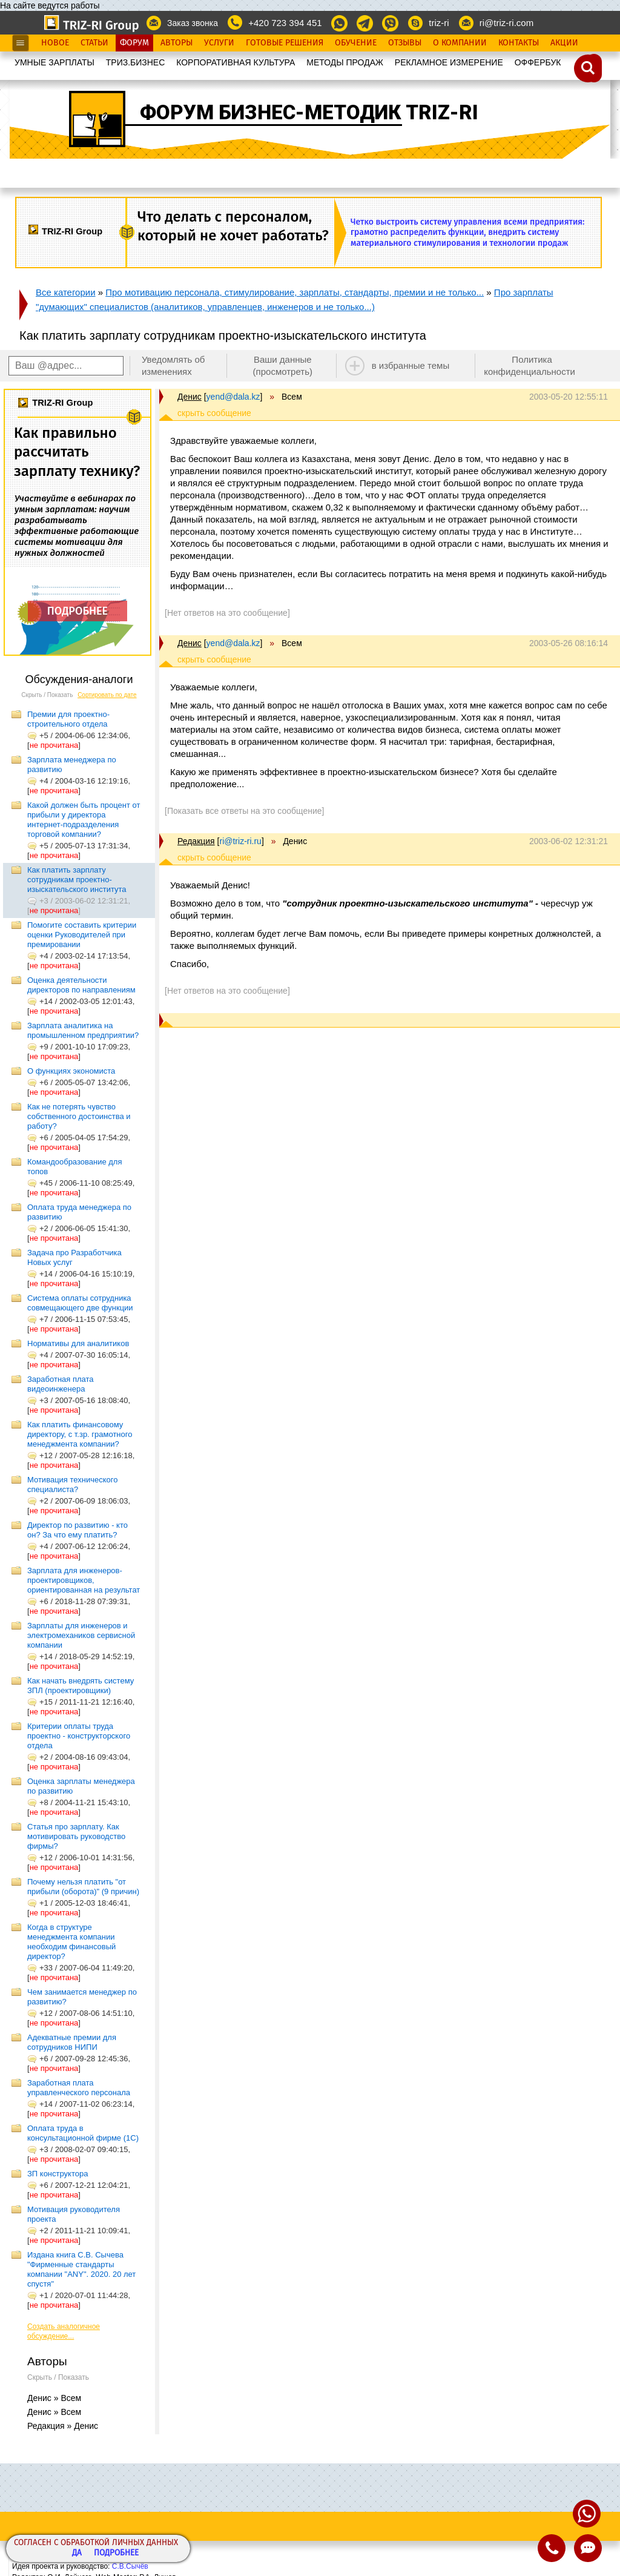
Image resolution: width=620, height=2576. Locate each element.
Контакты (518, 43)
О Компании (460, 43)
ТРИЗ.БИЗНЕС (135, 62)
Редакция (196, 841)
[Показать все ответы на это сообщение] (244, 811)
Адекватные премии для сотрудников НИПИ (71, 2042)
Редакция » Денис (62, 2426)
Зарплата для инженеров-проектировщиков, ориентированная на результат (83, 1580)
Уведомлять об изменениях (173, 365)
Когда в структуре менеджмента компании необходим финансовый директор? (71, 1942)
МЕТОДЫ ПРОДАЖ (344, 62)
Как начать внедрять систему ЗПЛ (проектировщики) (80, 1685)
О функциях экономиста (71, 1070)
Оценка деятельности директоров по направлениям (81, 985)
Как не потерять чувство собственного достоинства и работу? (79, 1116)
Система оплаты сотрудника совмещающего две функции (80, 1302)
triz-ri (439, 23)
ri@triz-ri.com (506, 23)
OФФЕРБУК (538, 62)
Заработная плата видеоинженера (60, 1384)
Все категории (66, 292)
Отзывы (404, 43)
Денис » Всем (54, 2398)
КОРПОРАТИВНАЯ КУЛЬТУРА (235, 62)
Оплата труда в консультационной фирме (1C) (83, 2133)
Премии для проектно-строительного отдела (68, 719)
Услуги (219, 43)
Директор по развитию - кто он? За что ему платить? (77, 1530)
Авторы (176, 43)
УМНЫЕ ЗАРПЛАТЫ (54, 62)
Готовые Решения (284, 43)
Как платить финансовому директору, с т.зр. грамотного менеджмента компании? (79, 1434)
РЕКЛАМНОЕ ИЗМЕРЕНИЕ (449, 62)
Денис (189, 396)
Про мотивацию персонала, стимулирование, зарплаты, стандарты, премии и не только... (294, 292)
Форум (134, 43)
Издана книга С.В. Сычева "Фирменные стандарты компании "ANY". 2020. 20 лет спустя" (81, 2269)
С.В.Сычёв (130, 2566)
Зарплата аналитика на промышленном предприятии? (83, 1030)
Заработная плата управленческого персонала (78, 2087)
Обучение (356, 43)
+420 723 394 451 (285, 23)
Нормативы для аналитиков (78, 1343)
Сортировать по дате (107, 695)
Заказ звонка (192, 23)
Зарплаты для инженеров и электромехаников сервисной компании (81, 1635)
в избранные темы (411, 365)
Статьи (94, 43)
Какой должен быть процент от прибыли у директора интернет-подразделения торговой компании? (83, 820)
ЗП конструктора (57, 2173)
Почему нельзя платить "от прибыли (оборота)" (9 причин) (83, 1886)
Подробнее (116, 2553)
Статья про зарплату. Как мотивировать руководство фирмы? (76, 1836)
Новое (55, 43)
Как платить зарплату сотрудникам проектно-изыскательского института (77, 879)
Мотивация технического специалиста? (72, 1484)
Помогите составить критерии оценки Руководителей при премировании (81, 934)
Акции (564, 43)
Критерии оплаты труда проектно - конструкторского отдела (78, 1736)
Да (77, 2553)
